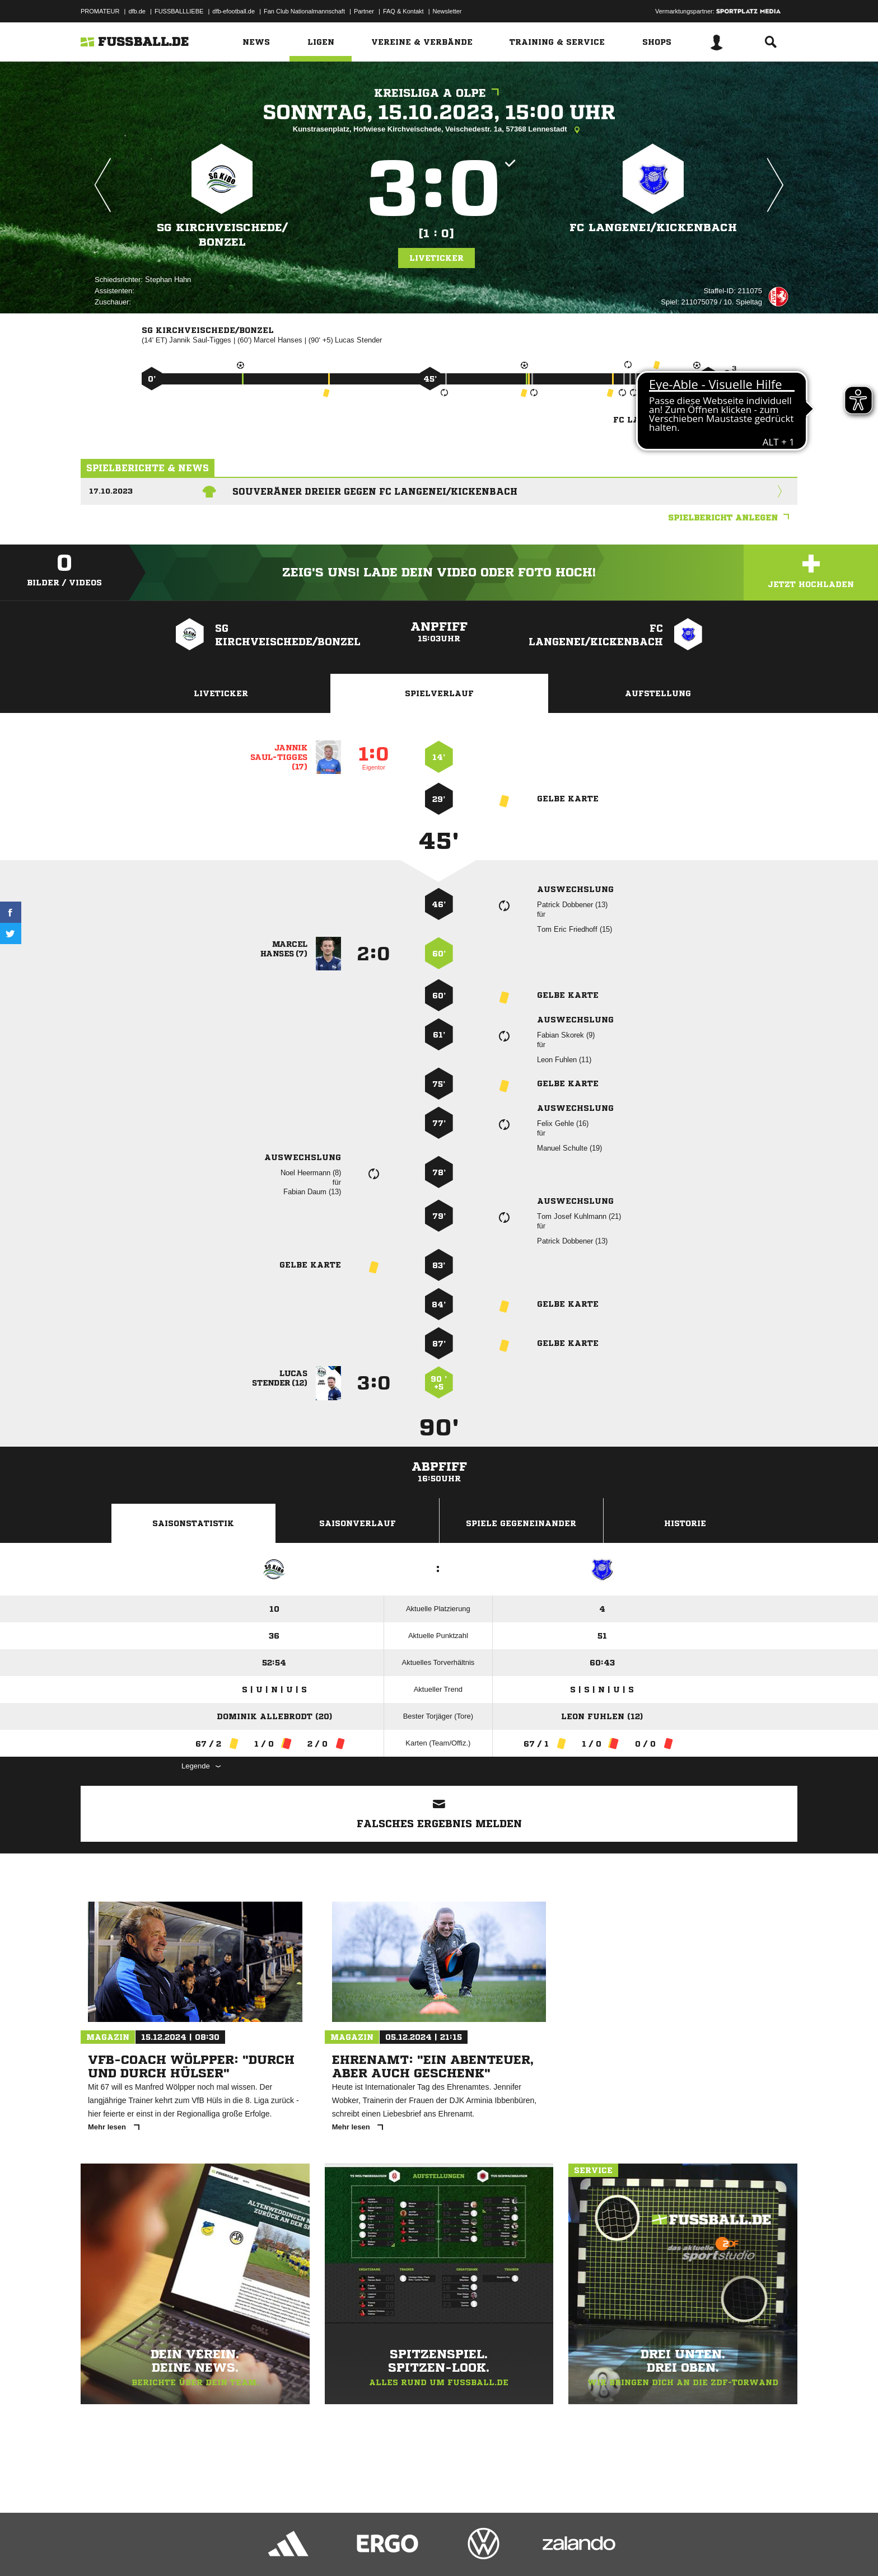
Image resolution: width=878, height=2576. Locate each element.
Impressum (96, 2549)
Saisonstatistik (193, 1523)
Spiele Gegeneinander (521, 1523)
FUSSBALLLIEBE (179, 11)
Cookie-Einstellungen (409, 2549)
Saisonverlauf (357, 1523)
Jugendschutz (282, 2549)
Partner (364, 11)
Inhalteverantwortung (340, 2549)
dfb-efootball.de (233, 11)
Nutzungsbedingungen (221, 2549)
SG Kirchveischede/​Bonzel (222, 235)
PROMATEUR (100, 11)
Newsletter (447, 11)
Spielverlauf (439, 693)
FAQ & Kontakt (403, 11)
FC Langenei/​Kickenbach (653, 227)
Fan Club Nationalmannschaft (304, 11)
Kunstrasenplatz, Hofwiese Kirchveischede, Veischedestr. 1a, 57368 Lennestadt (439, 130)
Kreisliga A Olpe (439, 93)
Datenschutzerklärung (151, 2549)
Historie (685, 1523)
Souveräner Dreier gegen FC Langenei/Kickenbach (374, 491)
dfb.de (137, 11)
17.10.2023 (111, 491)
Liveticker (436, 258)
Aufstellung (658, 693)
